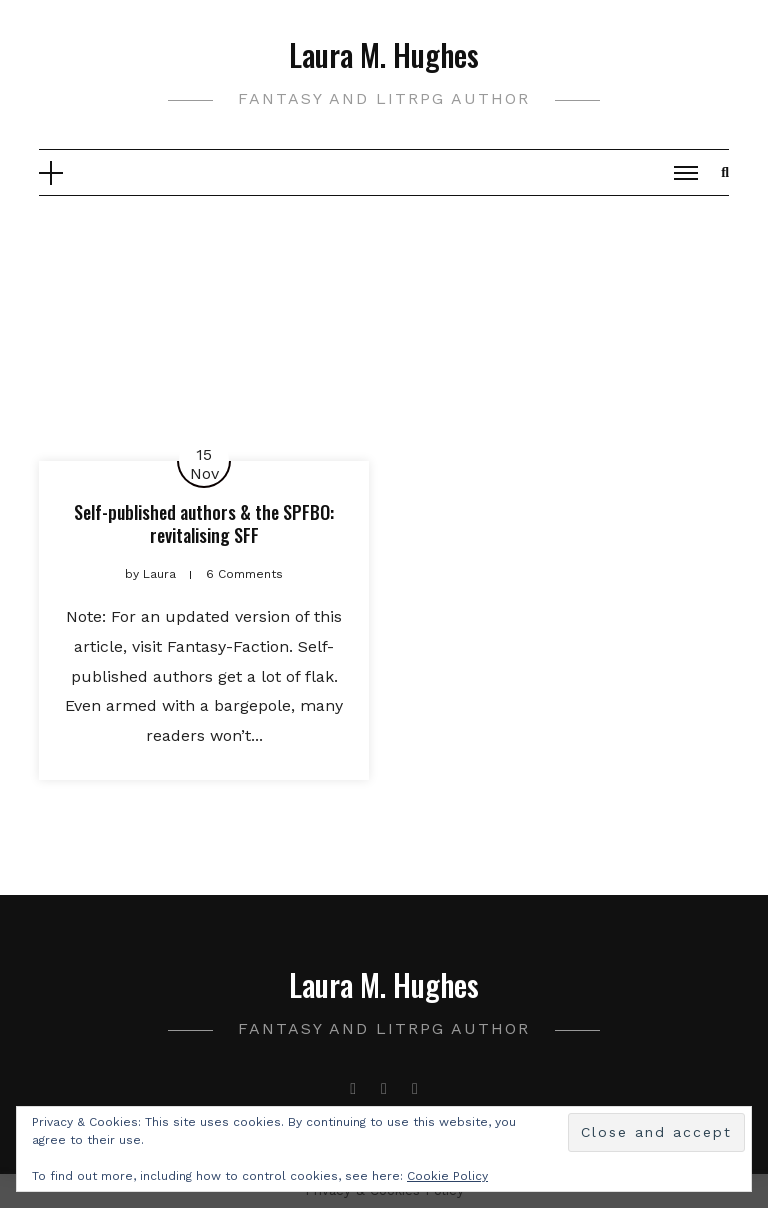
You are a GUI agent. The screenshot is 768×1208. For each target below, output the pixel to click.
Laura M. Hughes (384, 54)
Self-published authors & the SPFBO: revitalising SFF (204, 523)
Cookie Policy (447, 1176)
